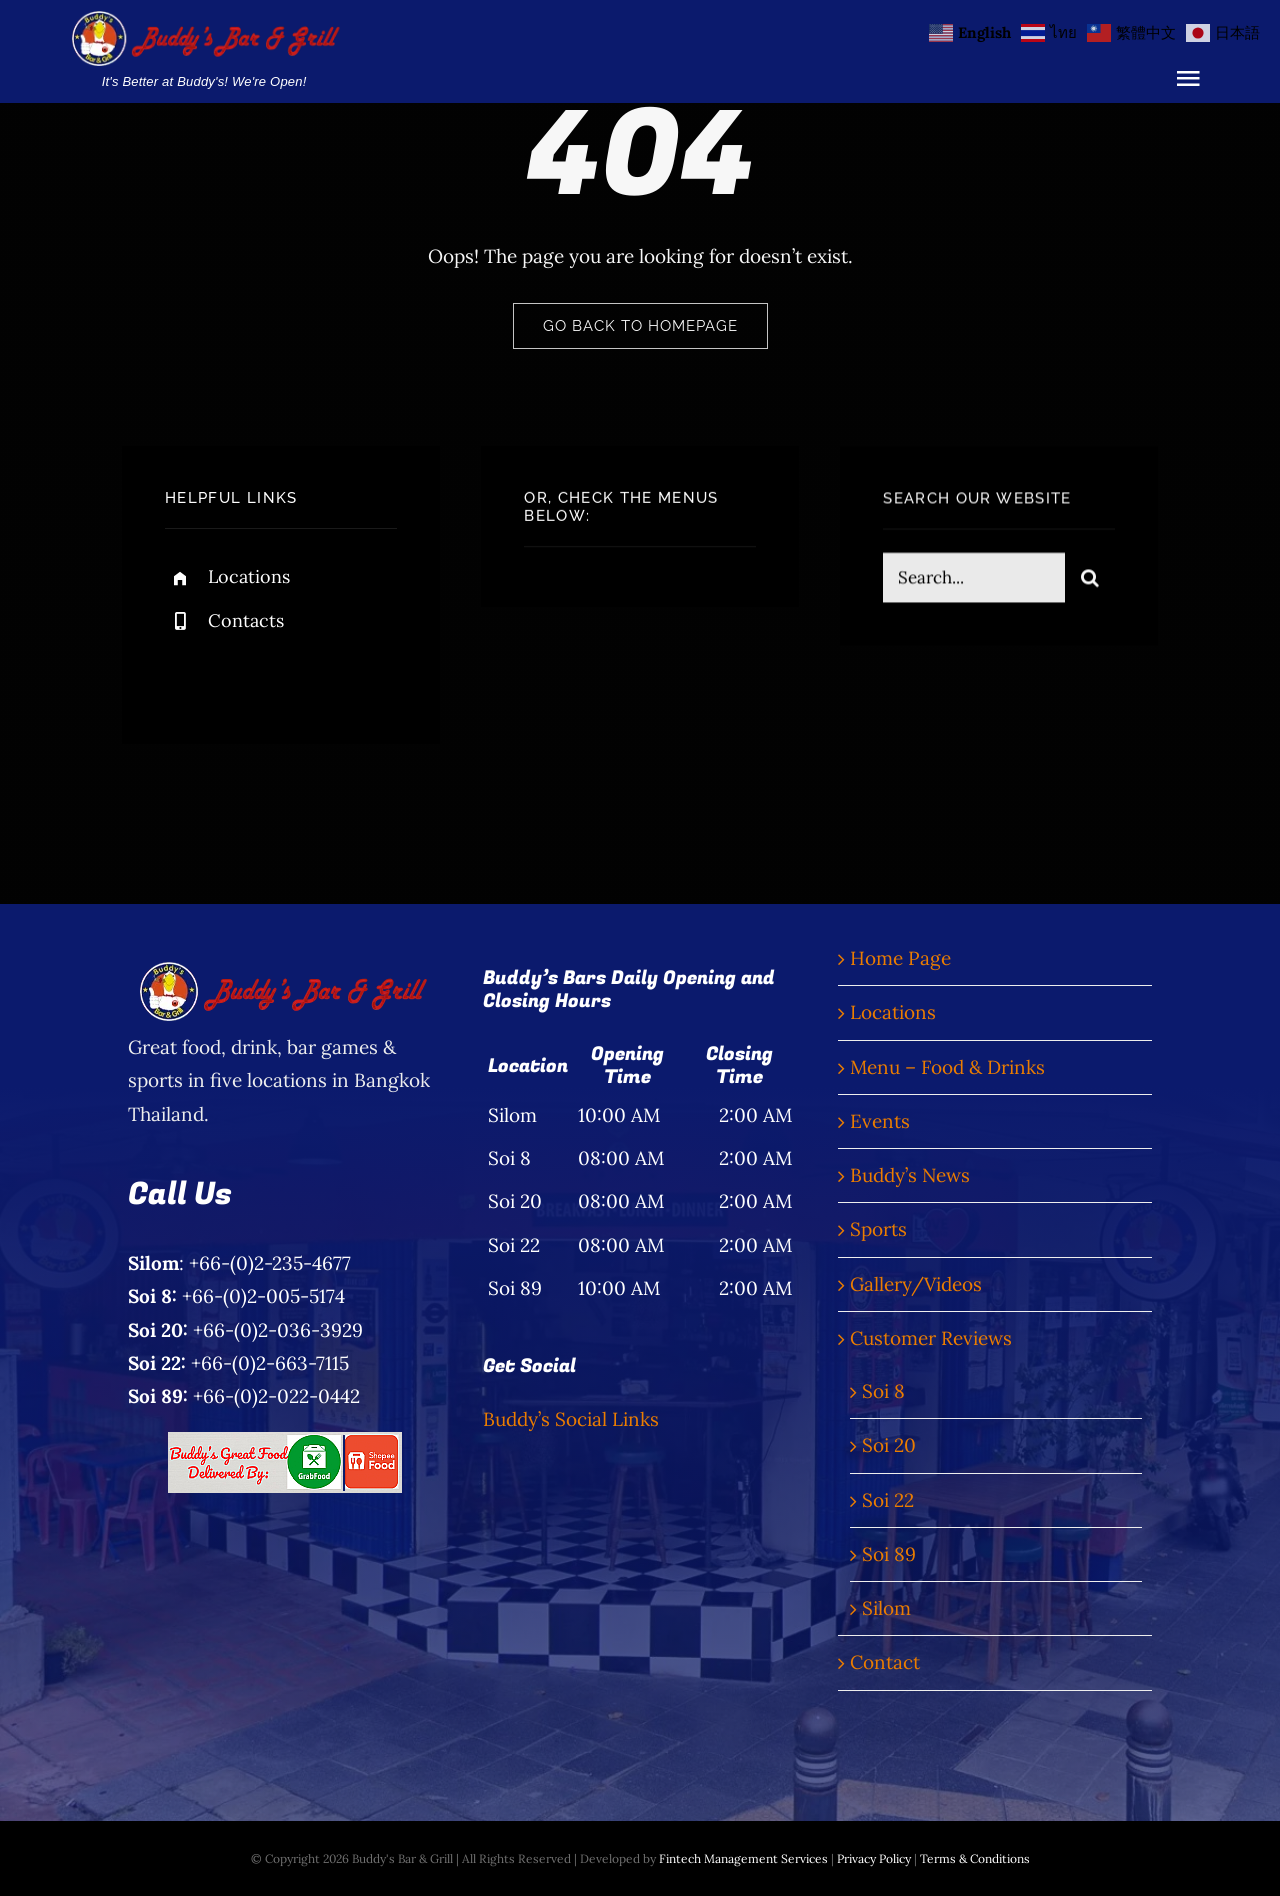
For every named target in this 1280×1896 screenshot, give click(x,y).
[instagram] (297, 672)
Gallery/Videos (916, 1284)
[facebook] (187, 672)
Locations (249, 577)
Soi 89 (889, 1554)
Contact (885, 1662)
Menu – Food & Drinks (947, 1067)
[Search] (1090, 581)
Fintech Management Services (743, 1858)
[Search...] (974, 581)
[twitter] (242, 672)
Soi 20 (889, 1445)
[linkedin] (352, 672)
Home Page (900, 958)
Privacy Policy (874, 1858)
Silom (886, 1608)
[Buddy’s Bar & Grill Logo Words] (204, 20)
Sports (878, 1229)
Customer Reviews (931, 1338)
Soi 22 (888, 1500)
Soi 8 (883, 1391)
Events (880, 1121)
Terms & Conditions (975, 1858)
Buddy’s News (910, 1175)
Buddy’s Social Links (571, 1419)
